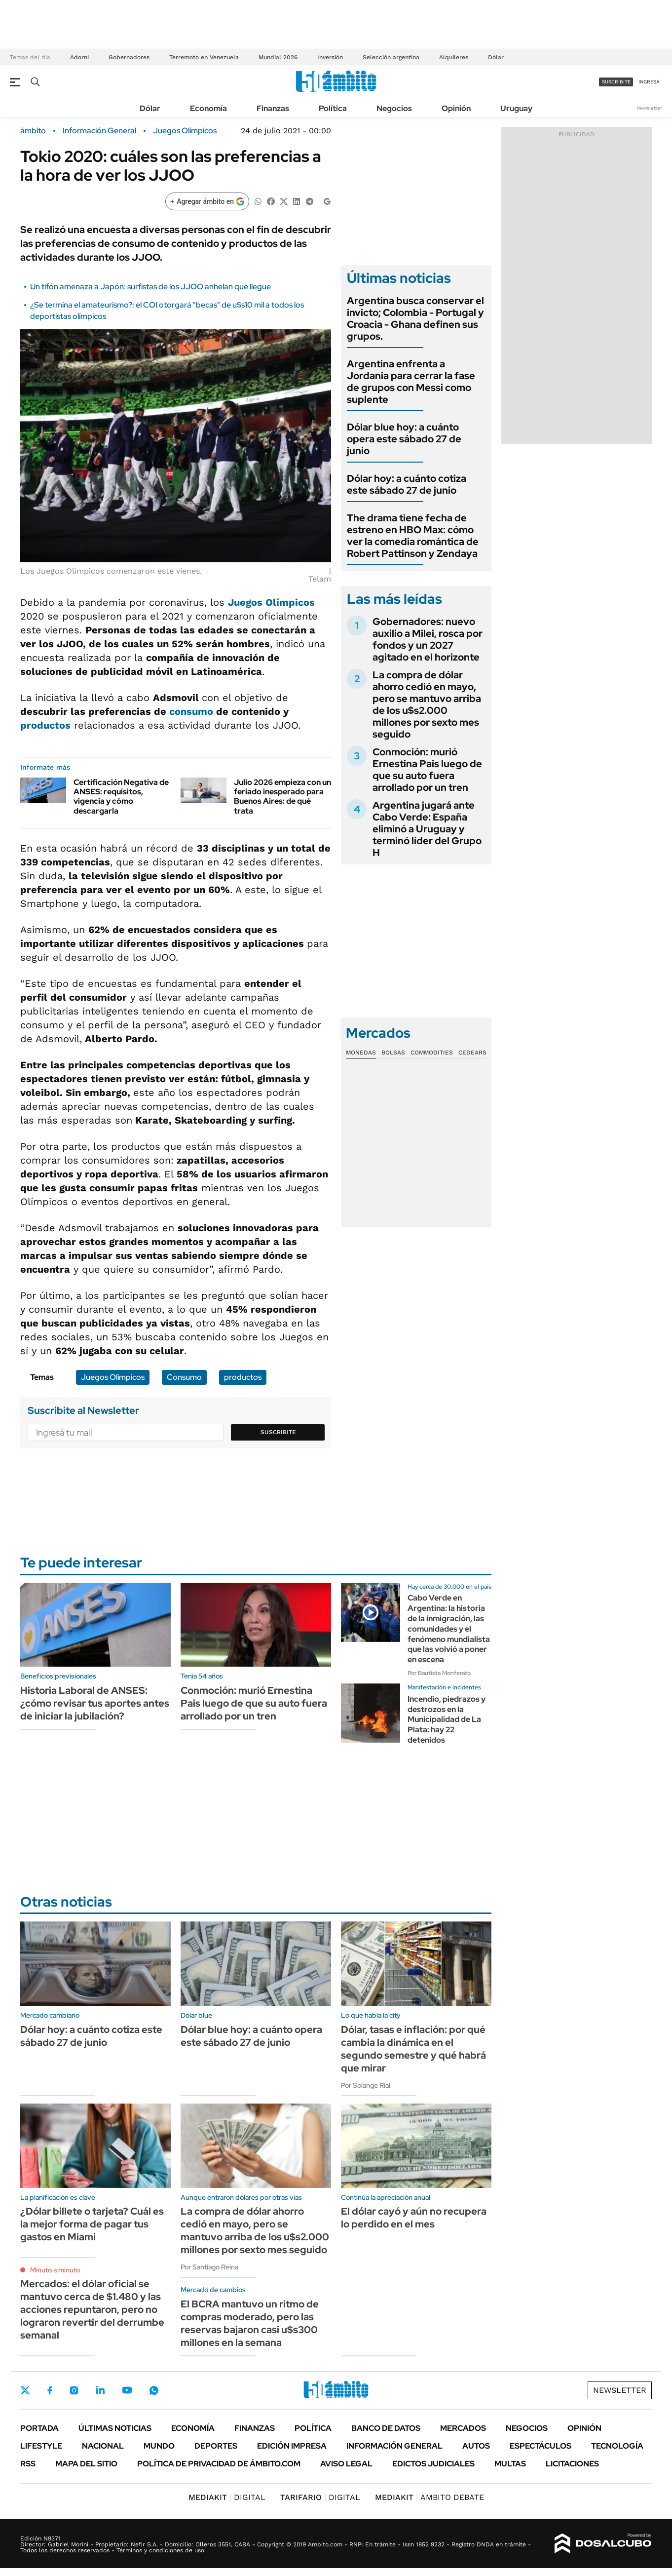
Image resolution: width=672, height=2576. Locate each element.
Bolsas (393, 1052)
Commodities (432, 1052)
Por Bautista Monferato (439, 1673)
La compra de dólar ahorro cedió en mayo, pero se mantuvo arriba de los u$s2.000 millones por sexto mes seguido (427, 704)
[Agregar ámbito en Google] (207, 201)
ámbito (33, 131)
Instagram (74, 2390)
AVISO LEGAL (346, 2464)
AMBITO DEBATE (429, 2497)
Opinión (456, 108)
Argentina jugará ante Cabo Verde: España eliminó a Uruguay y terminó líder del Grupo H (427, 829)
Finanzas (273, 108)
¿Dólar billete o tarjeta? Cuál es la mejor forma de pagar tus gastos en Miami (92, 2224)
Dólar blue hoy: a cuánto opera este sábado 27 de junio (404, 439)
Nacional (103, 2446)
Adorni (79, 57)
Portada (39, 2428)
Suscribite (278, 1432)
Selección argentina (391, 57)
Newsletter (649, 108)
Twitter (25, 2390)
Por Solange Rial (365, 2085)
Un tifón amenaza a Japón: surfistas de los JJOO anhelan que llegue (150, 286)
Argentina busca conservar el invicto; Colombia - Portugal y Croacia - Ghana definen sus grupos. (415, 318)
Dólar (496, 57)
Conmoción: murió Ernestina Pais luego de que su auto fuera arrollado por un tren (427, 769)
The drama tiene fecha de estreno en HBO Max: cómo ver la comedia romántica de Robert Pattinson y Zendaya (413, 535)
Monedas (361, 1052)
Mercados (463, 2428)
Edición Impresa (292, 2446)
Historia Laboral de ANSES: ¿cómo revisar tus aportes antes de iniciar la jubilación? (94, 1703)
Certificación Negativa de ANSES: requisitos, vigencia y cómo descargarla (121, 796)
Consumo (184, 1377)
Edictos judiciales (433, 2464)
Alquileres (453, 57)
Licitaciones (572, 2464)
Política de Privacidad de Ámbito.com (218, 2464)
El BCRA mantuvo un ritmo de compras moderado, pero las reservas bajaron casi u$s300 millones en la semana (250, 2323)
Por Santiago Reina (209, 2267)
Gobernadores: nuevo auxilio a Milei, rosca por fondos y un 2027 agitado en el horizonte (428, 639)
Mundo (159, 2446)
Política (333, 108)
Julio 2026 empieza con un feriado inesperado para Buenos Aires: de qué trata (282, 796)
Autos (476, 2446)
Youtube (127, 2390)
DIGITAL (226, 2497)
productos (45, 725)
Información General (99, 131)
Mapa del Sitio (86, 2464)
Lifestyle (41, 2446)
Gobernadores (129, 57)
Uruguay (516, 108)
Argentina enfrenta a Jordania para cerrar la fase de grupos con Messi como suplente (411, 381)
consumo (191, 711)
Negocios (394, 108)
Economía (208, 108)
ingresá (649, 81)
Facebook (49, 2390)
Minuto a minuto (55, 2269)
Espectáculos (540, 2446)
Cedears (472, 1052)
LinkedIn (100, 2390)
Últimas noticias (114, 2428)
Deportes (215, 2446)
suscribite (616, 81)
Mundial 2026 (278, 57)
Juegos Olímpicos (185, 131)
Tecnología (617, 2446)
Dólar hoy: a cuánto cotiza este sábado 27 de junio (406, 484)
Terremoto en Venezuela (204, 57)
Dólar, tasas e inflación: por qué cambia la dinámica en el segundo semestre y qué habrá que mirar (413, 2048)
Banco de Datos (385, 2428)
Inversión (330, 57)
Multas (510, 2464)
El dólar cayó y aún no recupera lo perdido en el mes (413, 2217)
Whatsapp (153, 2390)
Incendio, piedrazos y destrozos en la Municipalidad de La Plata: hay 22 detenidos (446, 1719)
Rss (28, 2464)
